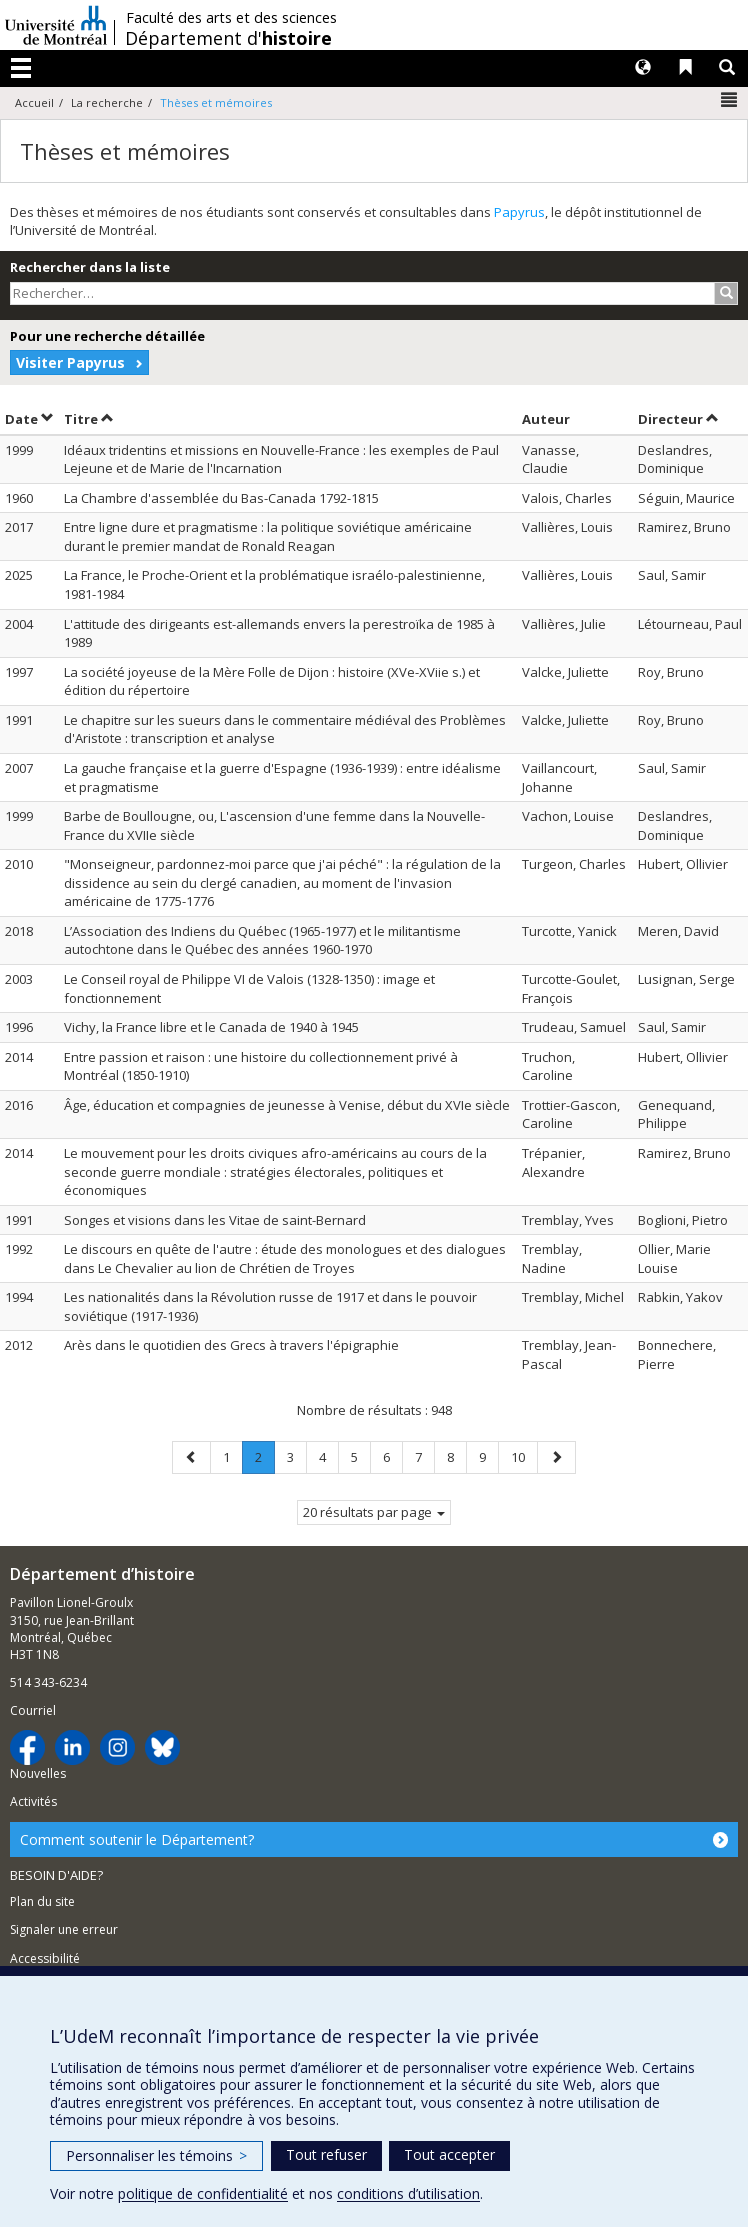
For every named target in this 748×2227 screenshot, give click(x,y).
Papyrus (519, 212)
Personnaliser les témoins (156, 2155)
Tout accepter (449, 2154)
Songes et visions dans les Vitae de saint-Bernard (215, 1220)
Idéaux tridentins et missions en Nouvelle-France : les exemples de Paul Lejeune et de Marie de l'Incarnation (281, 459)
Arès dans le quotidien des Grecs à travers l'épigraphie (231, 1345)
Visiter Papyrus (70, 362)
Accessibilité (45, 1958)
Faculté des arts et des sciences (231, 18)
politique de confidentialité (203, 2193)
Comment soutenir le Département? (137, 1839)
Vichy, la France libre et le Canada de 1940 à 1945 (211, 1027)
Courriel (33, 1710)
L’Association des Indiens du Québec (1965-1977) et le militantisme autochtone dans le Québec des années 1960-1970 (262, 940)
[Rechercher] (726, 293)
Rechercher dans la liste (90, 267)
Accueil (34, 102)
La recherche (107, 102)
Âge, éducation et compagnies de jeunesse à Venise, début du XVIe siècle (287, 1105)
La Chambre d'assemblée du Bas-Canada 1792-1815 (221, 498)
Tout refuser (326, 2154)
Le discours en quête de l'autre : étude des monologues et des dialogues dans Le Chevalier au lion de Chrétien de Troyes (285, 1258)
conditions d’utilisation (408, 2193)
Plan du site (42, 1901)
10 (524, 1456)
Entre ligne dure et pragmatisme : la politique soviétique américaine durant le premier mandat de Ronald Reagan (268, 536)
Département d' (228, 38)
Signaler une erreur (64, 1929)
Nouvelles (38, 1773)
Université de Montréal (56, 25)
